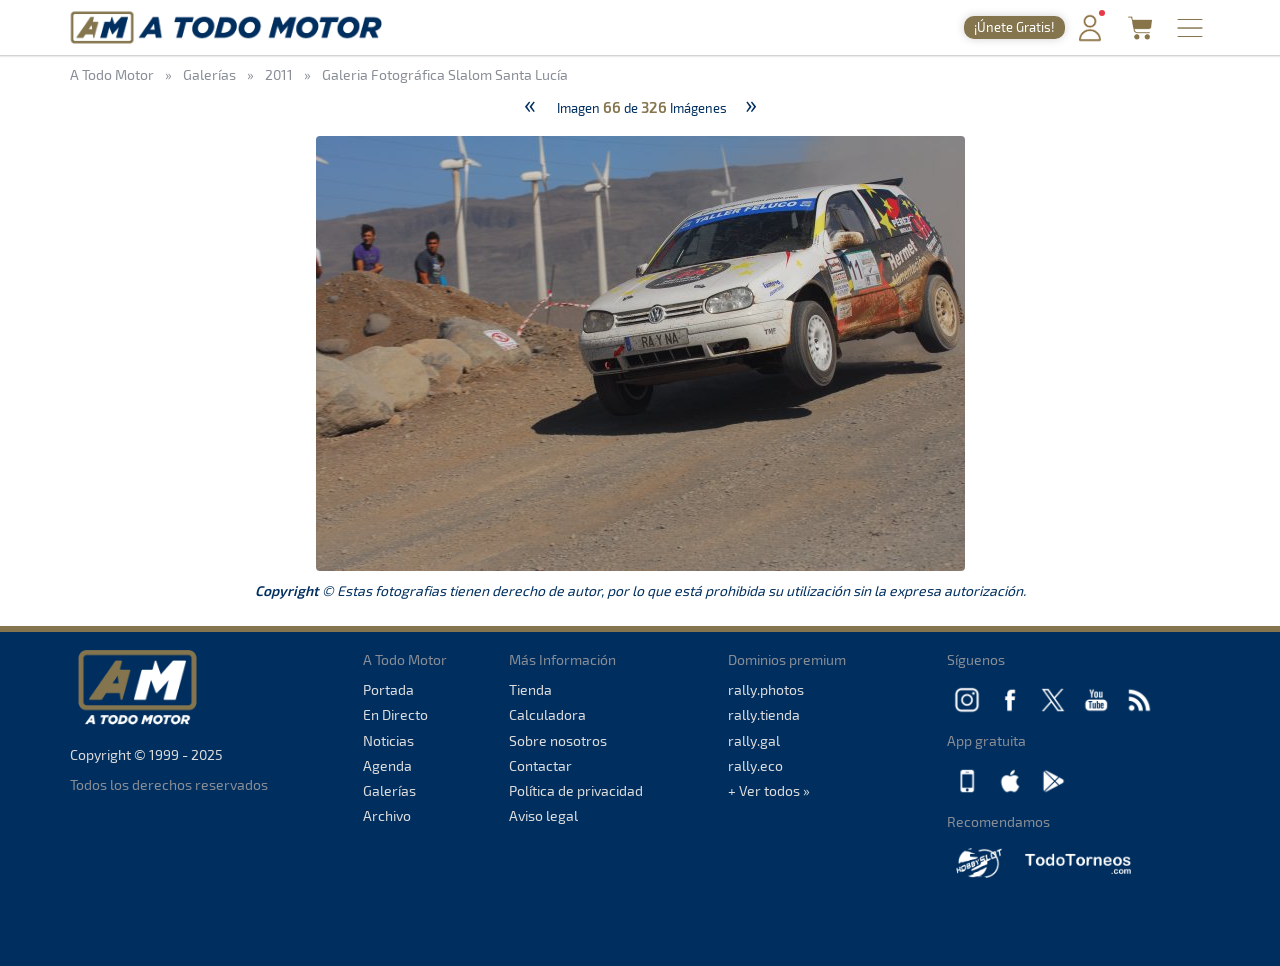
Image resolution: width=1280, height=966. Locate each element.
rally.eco (755, 765)
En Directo (395, 714)
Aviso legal (543, 815)
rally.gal (754, 740)
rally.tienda (764, 714)
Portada (388, 689)
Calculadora (547, 714)
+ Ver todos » (769, 790)
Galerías (389, 790)
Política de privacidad (576, 790)
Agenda (387, 765)
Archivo (387, 815)
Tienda (530, 689)
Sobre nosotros (558, 740)
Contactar (540, 765)
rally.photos (766, 689)
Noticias (388, 740)
